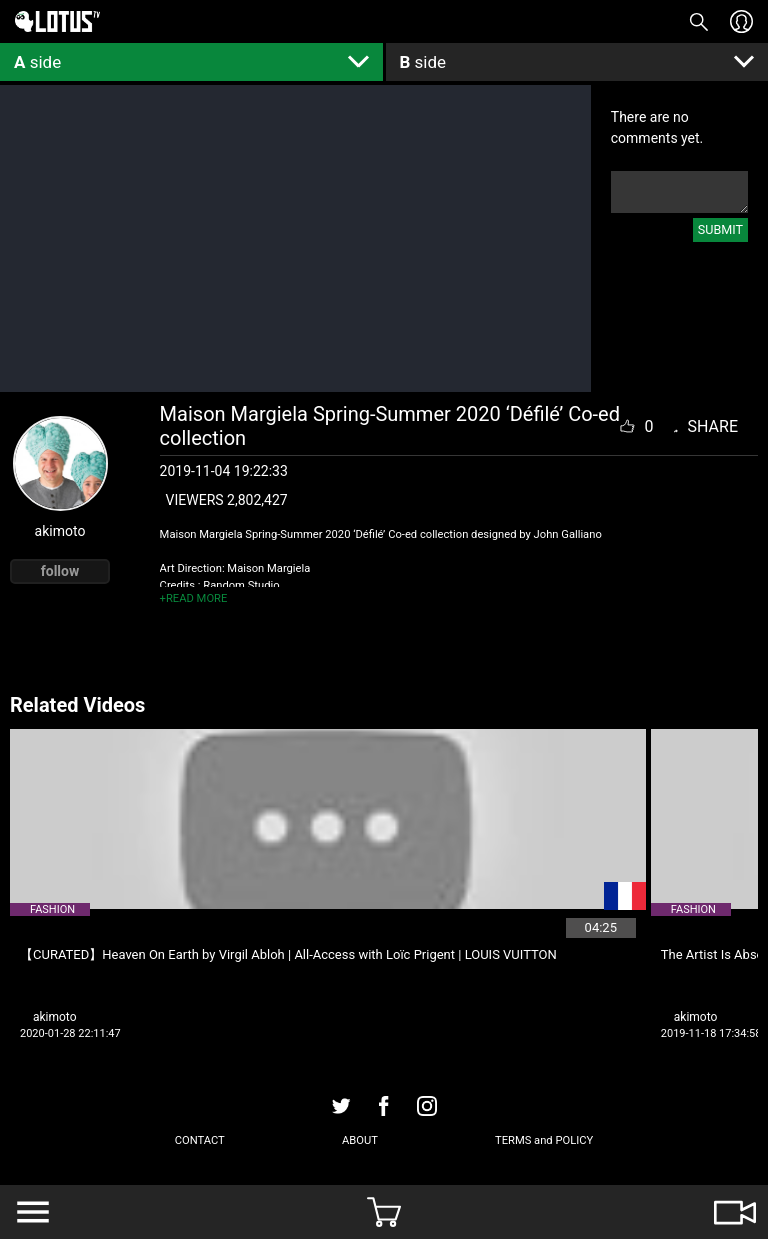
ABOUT (360, 1140)
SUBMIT (720, 229)
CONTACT (200, 1140)
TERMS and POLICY (544, 1140)
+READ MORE (194, 598)
